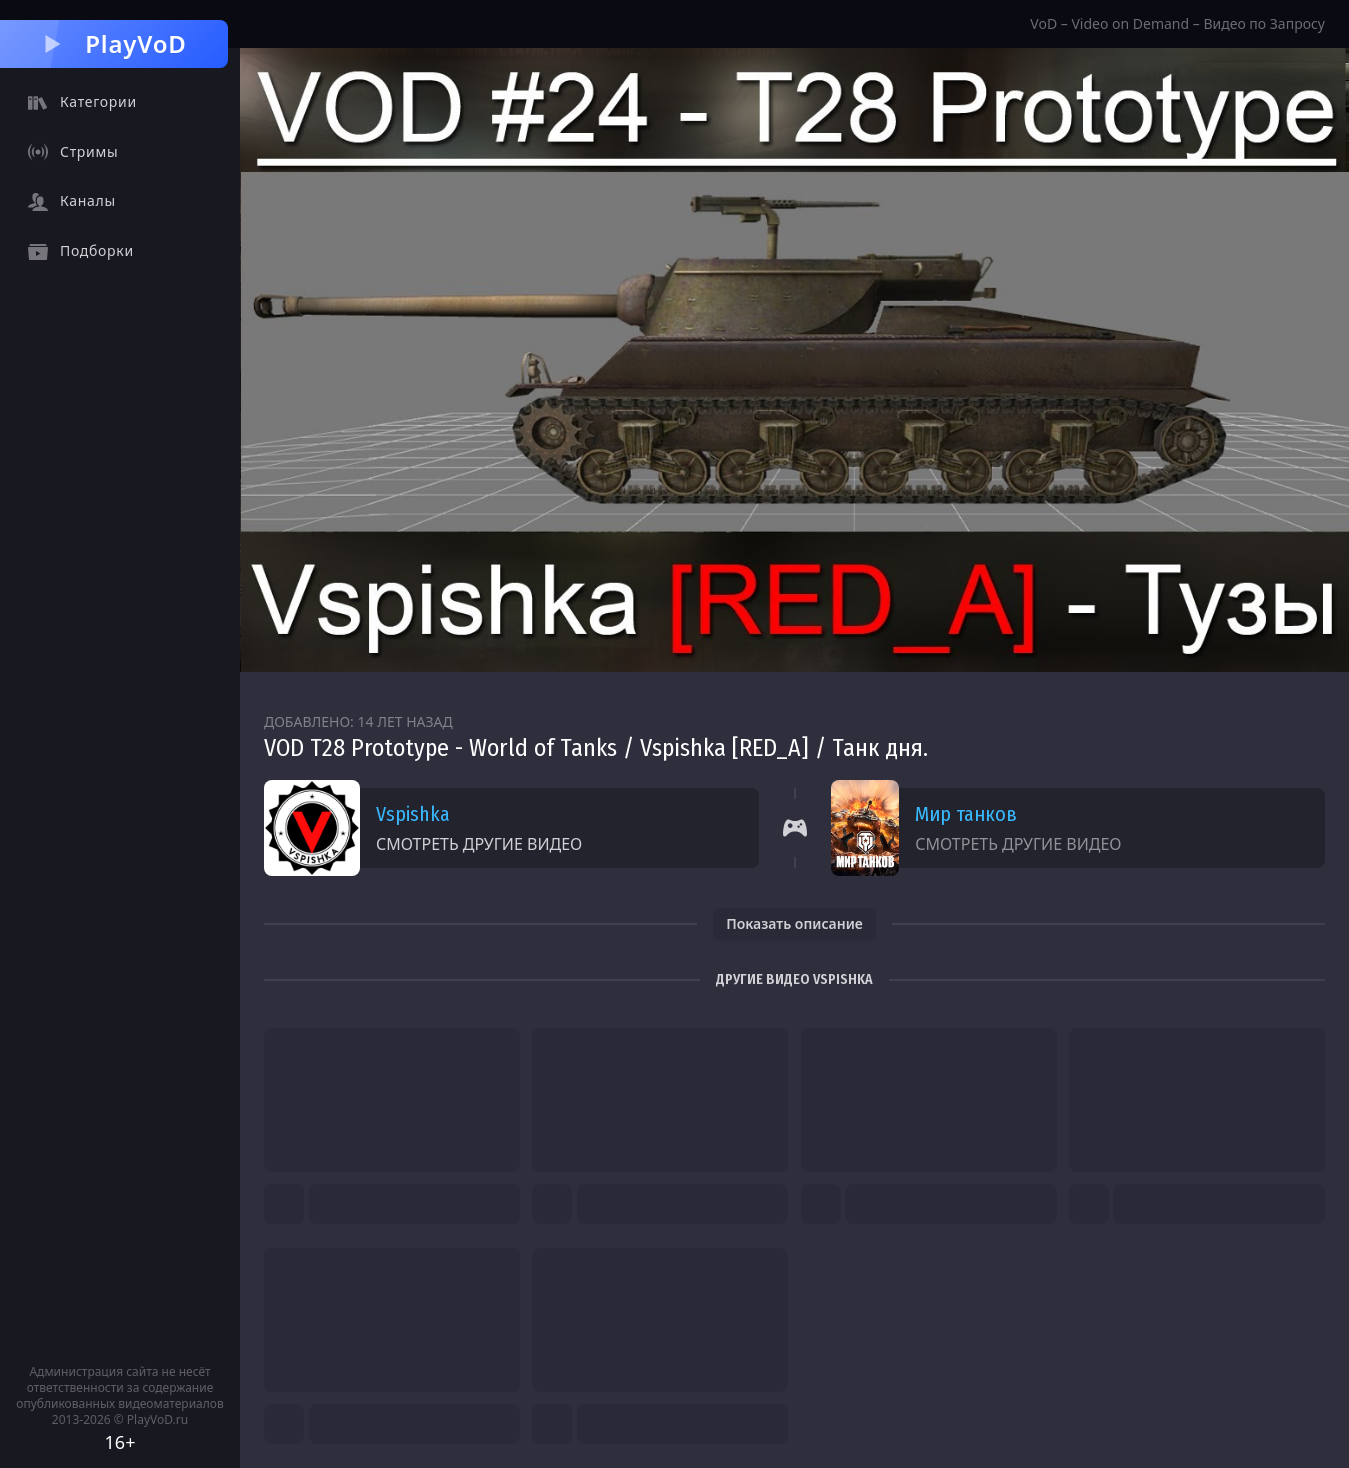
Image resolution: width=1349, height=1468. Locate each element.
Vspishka (413, 814)
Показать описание (794, 923)
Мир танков (966, 814)
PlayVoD (113, 43)
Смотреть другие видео (479, 844)
